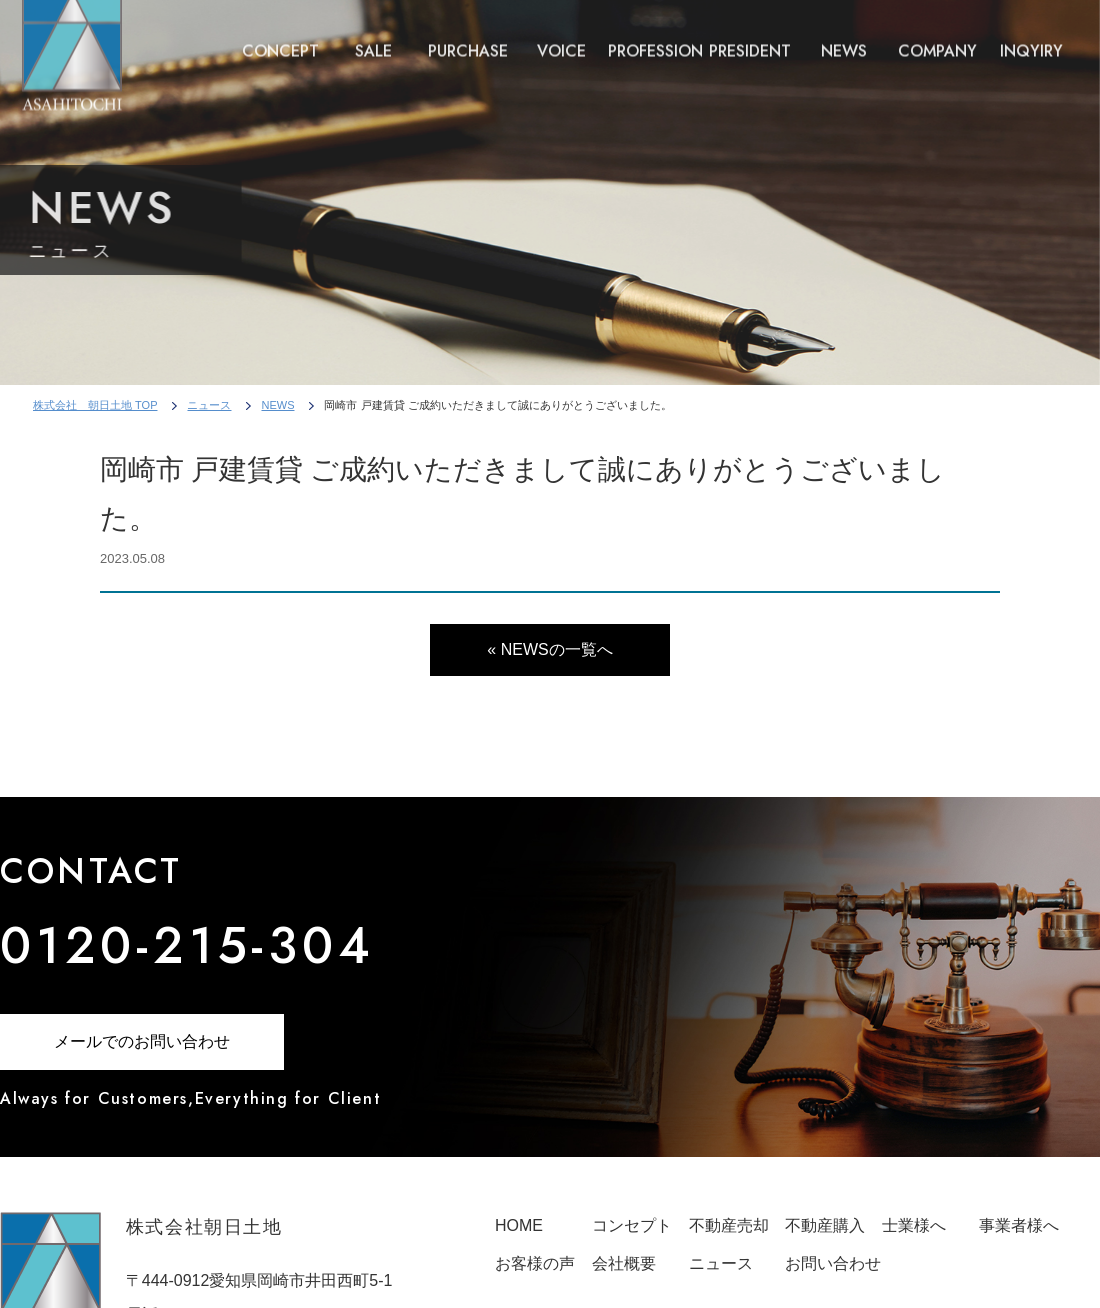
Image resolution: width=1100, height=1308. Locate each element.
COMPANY (937, 41)
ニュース (209, 405)
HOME (519, 1225)
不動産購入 (825, 1225)
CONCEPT (280, 41)
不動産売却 (729, 1225)
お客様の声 (535, 1263)
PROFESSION (655, 41)
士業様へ (914, 1225)
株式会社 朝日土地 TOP (95, 405)
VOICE (561, 41)
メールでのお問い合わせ (142, 1041)
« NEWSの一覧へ (549, 649)
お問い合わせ (833, 1263)
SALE (373, 41)
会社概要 (624, 1263)
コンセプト (632, 1225)
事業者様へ (1019, 1225)
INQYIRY (1031, 41)
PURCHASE (468, 41)
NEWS (844, 41)
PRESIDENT (750, 41)
